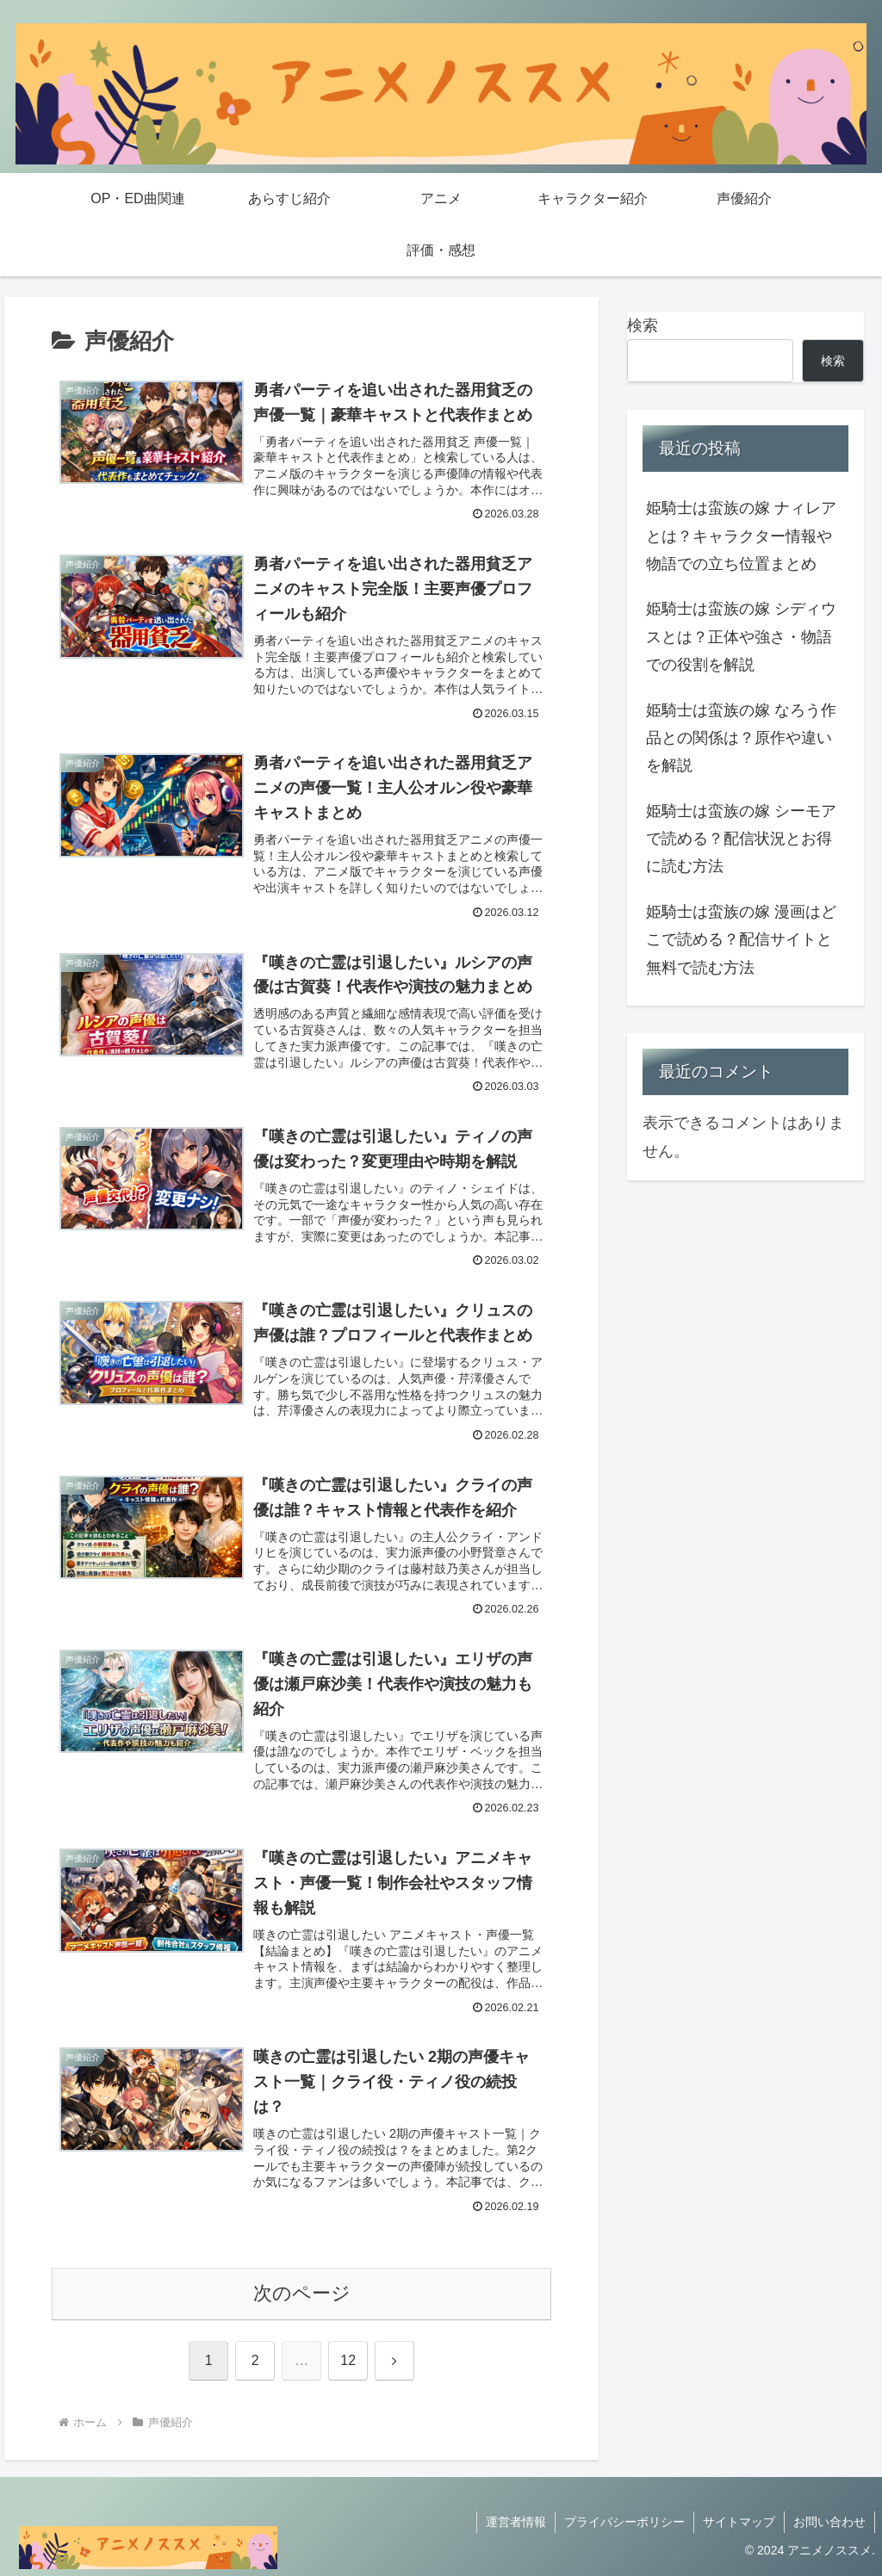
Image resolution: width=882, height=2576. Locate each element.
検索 (642, 325)
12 (348, 2360)
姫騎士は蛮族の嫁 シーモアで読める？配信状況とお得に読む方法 (741, 839)
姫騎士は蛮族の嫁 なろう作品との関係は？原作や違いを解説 (741, 738)
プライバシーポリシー (624, 2522)
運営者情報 (516, 2522)
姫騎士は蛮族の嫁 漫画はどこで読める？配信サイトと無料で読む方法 (741, 939)
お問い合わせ (829, 2522)
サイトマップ (739, 2522)
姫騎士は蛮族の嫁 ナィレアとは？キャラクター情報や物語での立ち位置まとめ (741, 536)
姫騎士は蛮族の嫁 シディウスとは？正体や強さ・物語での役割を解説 (741, 636)
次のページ (302, 2293)
